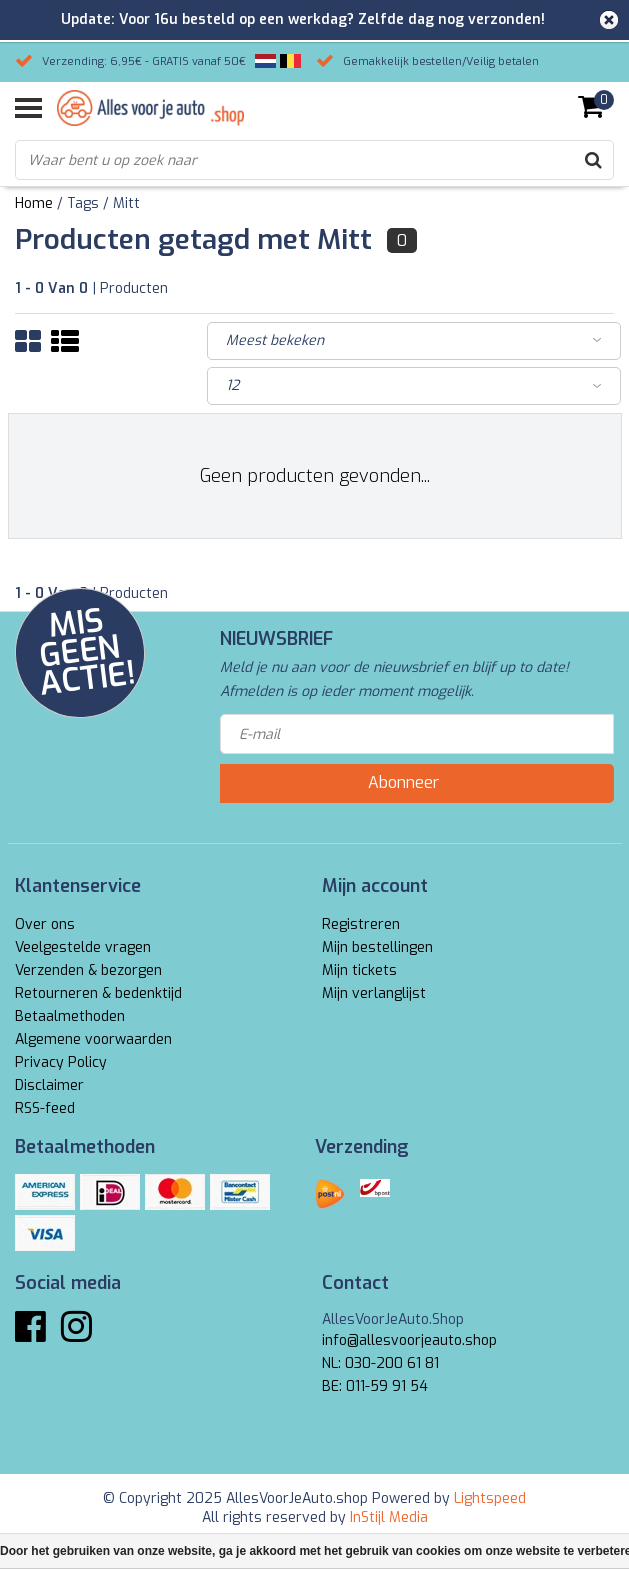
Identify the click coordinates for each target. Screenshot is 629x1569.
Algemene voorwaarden (93, 1039)
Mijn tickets (359, 970)
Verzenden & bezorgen (88, 970)
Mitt (126, 203)
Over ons (45, 924)
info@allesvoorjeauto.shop (409, 1340)
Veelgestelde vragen (83, 947)
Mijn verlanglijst (374, 993)
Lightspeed (490, 1498)
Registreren (361, 924)
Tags (83, 203)
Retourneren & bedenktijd (98, 993)
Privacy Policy (61, 1062)
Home (34, 203)
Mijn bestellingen (377, 947)
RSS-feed (45, 1108)
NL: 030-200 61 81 (380, 1363)
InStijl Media (389, 1517)
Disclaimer (49, 1085)
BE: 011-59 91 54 (375, 1386)
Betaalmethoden (70, 1016)
